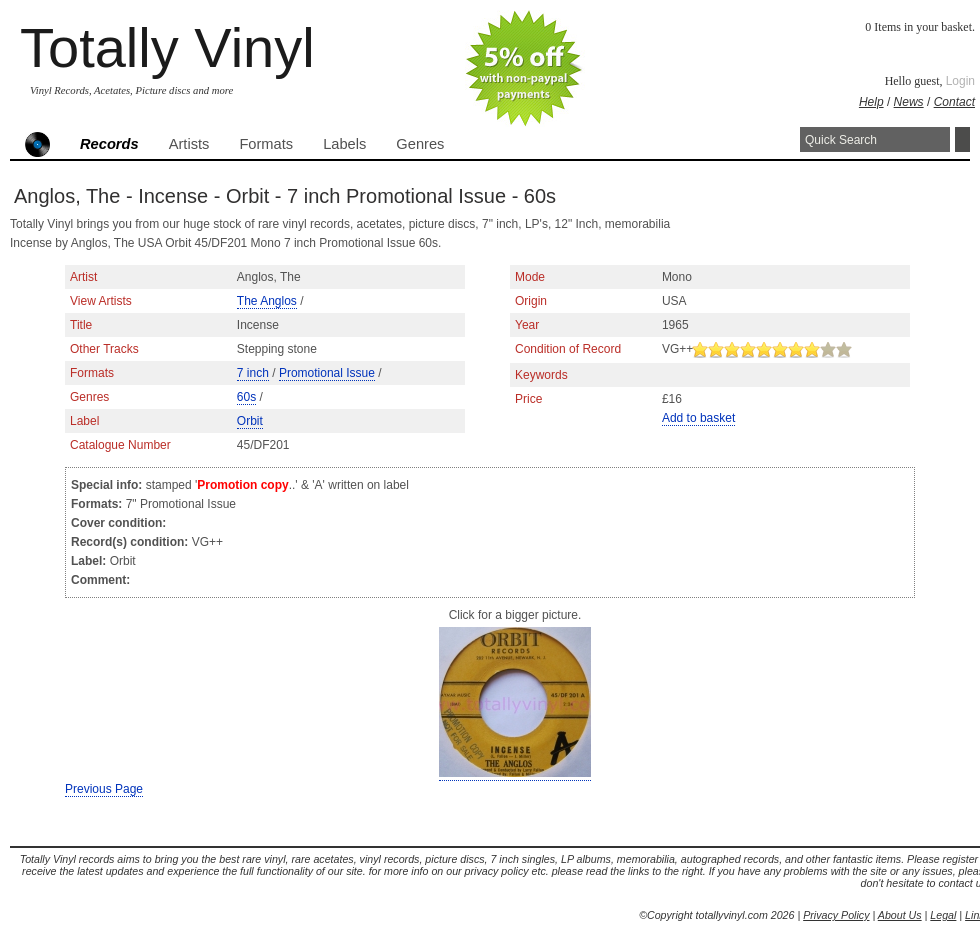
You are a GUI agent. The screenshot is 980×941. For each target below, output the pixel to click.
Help (871, 102)
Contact (954, 102)
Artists (189, 144)
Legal (943, 915)
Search (962, 139)
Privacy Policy (836, 915)
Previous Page (104, 789)
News (909, 102)
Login (960, 81)
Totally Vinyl (167, 47)
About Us (900, 915)
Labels (344, 144)
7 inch (253, 373)
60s (246, 397)
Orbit (250, 421)
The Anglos (267, 301)
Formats (266, 144)
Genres (420, 144)
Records (109, 144)
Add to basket (698, 418)
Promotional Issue (327, 373)
